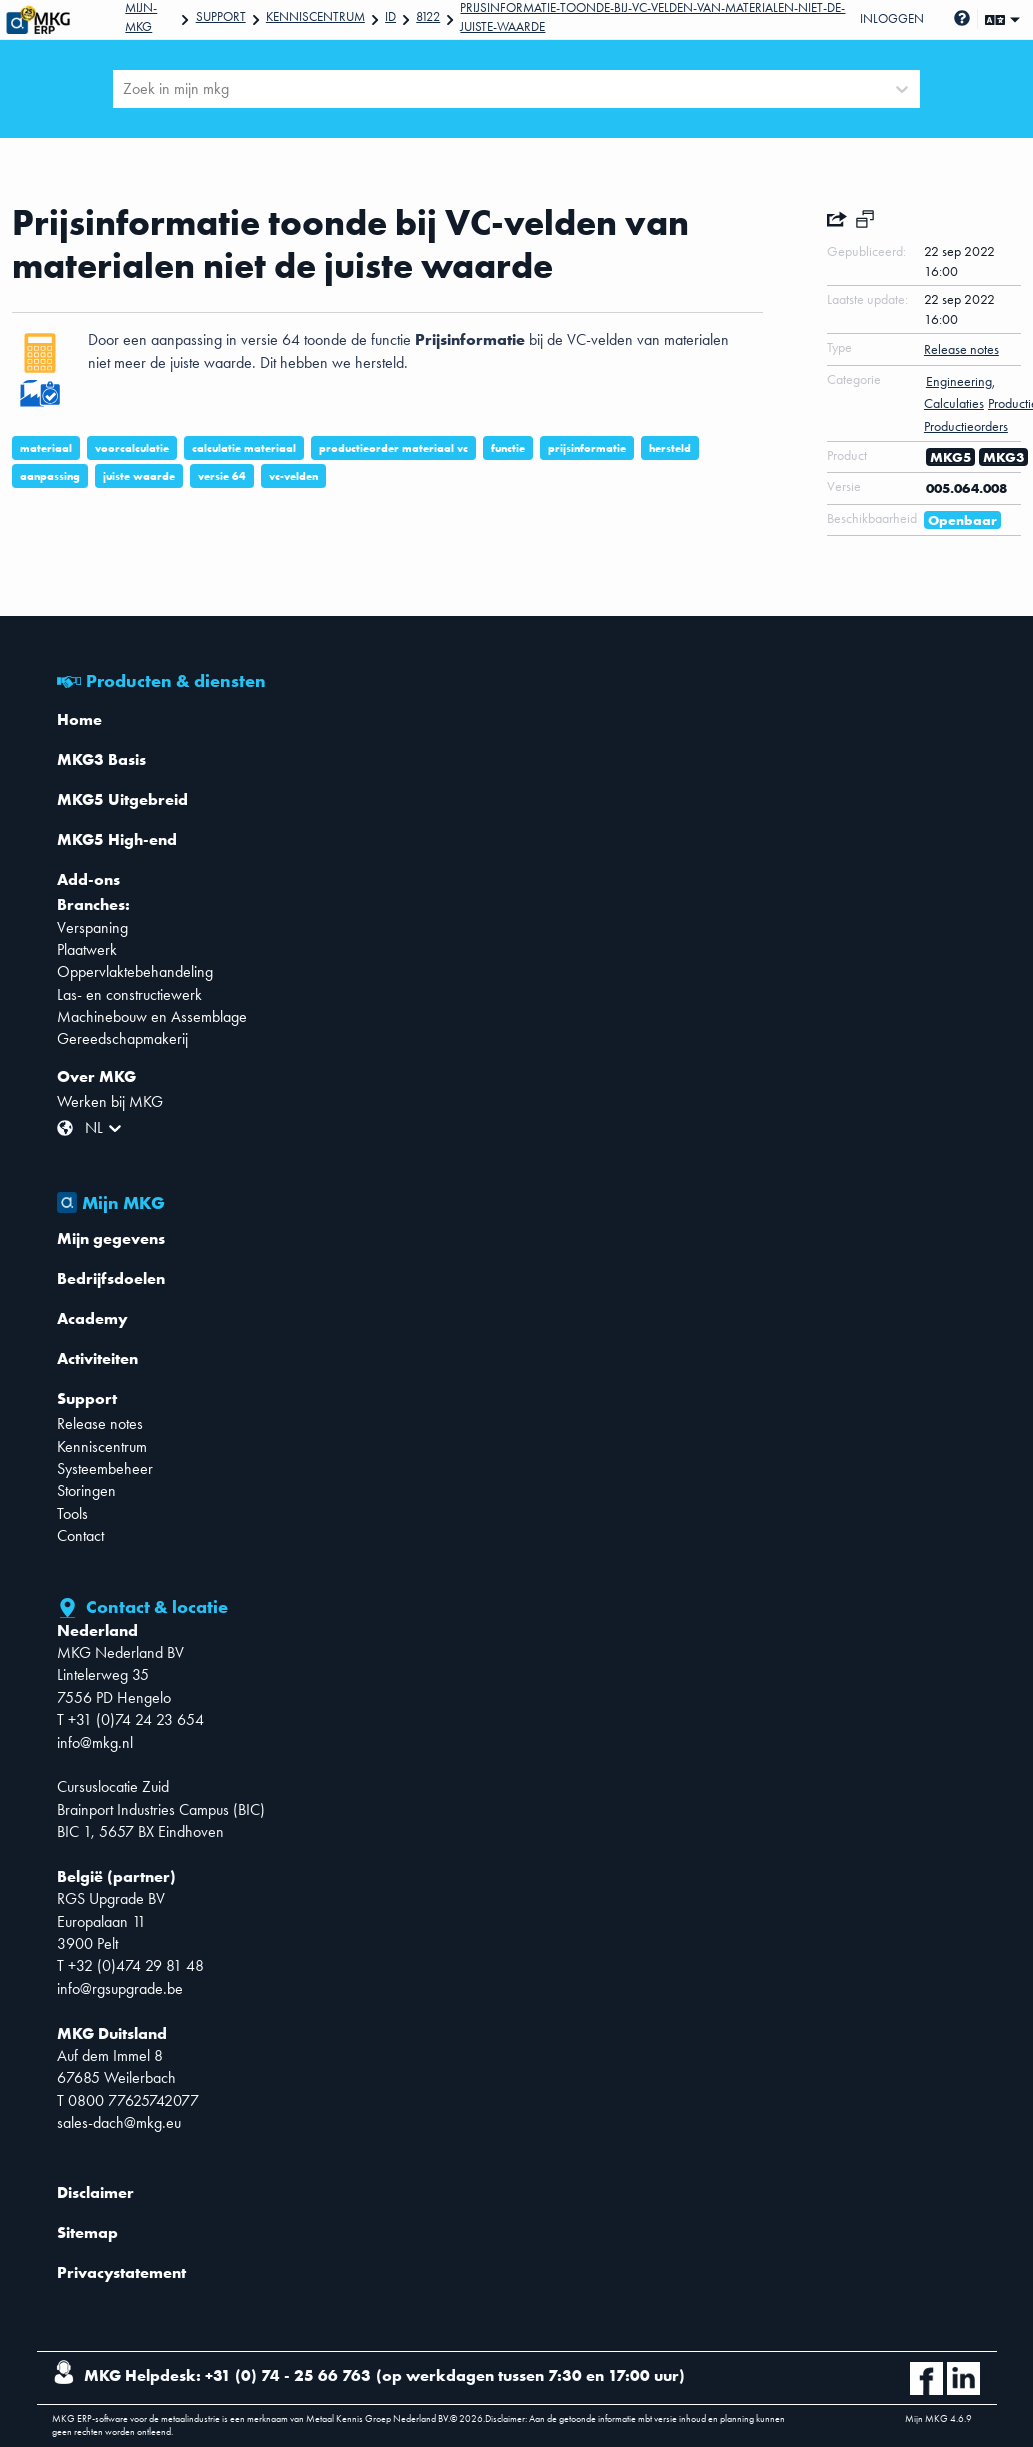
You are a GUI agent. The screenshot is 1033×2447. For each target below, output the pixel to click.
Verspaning (92, 927)
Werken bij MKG (110, 1101)
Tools (72, 1513)
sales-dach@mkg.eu (119, 2122)
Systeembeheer (105, 1468)
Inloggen (892, 18)
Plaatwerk (87, 949)
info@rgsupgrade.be (120, 1988)
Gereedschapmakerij (122, 1038)
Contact (80, 1535)
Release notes (100, 1423)
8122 (428, 16)
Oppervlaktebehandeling (135, 971)
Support (221, 16)
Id (390, 16)
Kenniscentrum (315, 16)
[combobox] (125, 89)
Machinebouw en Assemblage (152, 1016)
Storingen (86, 1490)
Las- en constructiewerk (129, 994)
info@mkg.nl (95, 1742)
